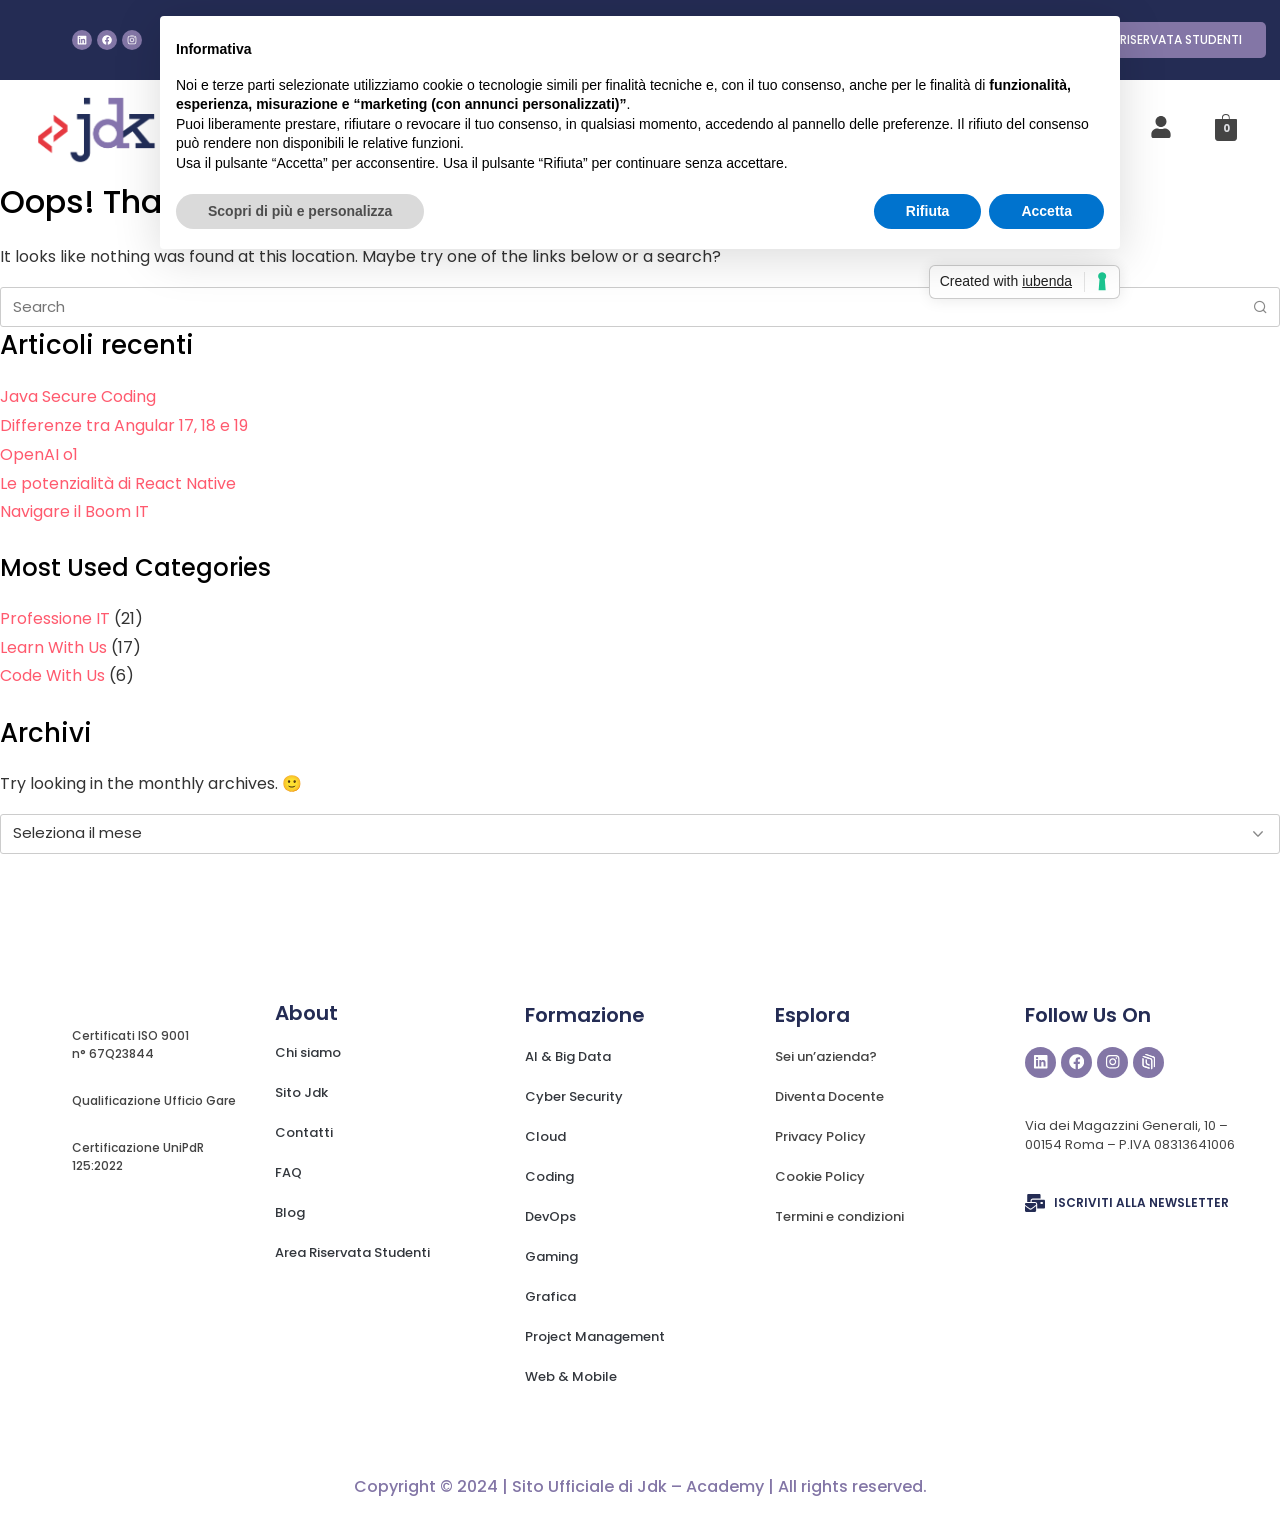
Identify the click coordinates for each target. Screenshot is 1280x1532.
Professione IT (55, 618)
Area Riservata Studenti (352, 1252)
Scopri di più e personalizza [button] (300, 211)
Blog (290, 1212)
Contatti (304, 1132)
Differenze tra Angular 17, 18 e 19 (124, 425)
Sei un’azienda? (826, 1056)
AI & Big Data (568, 1056)
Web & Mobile (571, 1376)
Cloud (545, 1136)
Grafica (550, 1296)
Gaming (551, 1256)
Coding (549, 1176)
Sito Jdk (301, 1092)
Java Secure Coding (78, 396)
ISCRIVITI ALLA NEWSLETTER (1141, 1203)
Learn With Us (53, 647)
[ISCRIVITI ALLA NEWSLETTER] (1035, 1204)
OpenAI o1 (39, 454)
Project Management (595, 1336)
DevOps (550, 1216)
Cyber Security (574, 1096)
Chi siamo (308, 1052)
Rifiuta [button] (928, 211)
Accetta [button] (1046, 211)
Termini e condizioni (839, 1216)
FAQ (288, 1172)
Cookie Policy (820, 1176)
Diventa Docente (829, 1096)
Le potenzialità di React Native (118, 483)
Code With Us (52, 675)
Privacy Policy (820, 1136)
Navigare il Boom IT (74, 511)
